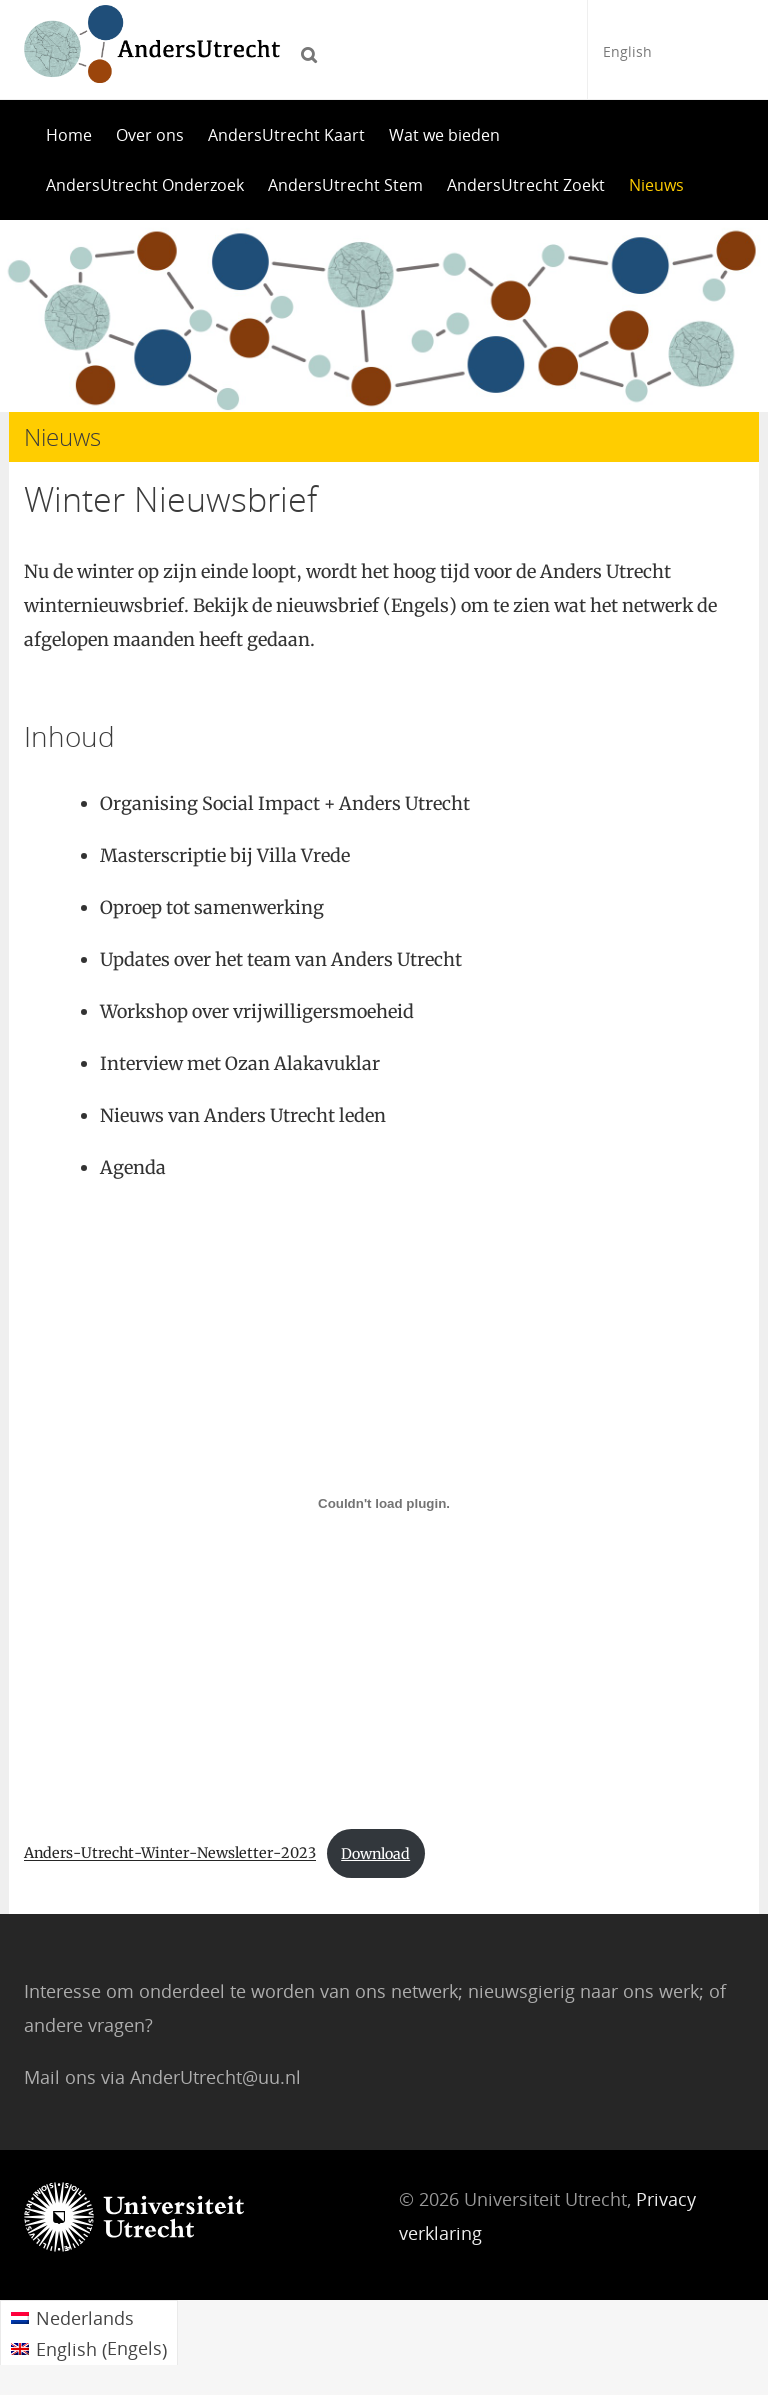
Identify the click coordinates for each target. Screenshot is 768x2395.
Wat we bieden (444, 135)
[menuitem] (89, 2316)
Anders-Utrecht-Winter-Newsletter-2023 (170, 1854)
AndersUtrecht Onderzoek (145, 185)
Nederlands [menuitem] (85, 2318)
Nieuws (656, 185)
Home (69, 135)
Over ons (150, 135)
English (627, 51)
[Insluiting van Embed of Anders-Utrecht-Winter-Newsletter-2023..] (384, 1503)
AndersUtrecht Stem (345, 185)
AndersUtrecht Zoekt (526, 185)
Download (375, 1854)
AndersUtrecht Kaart (286, 135)
